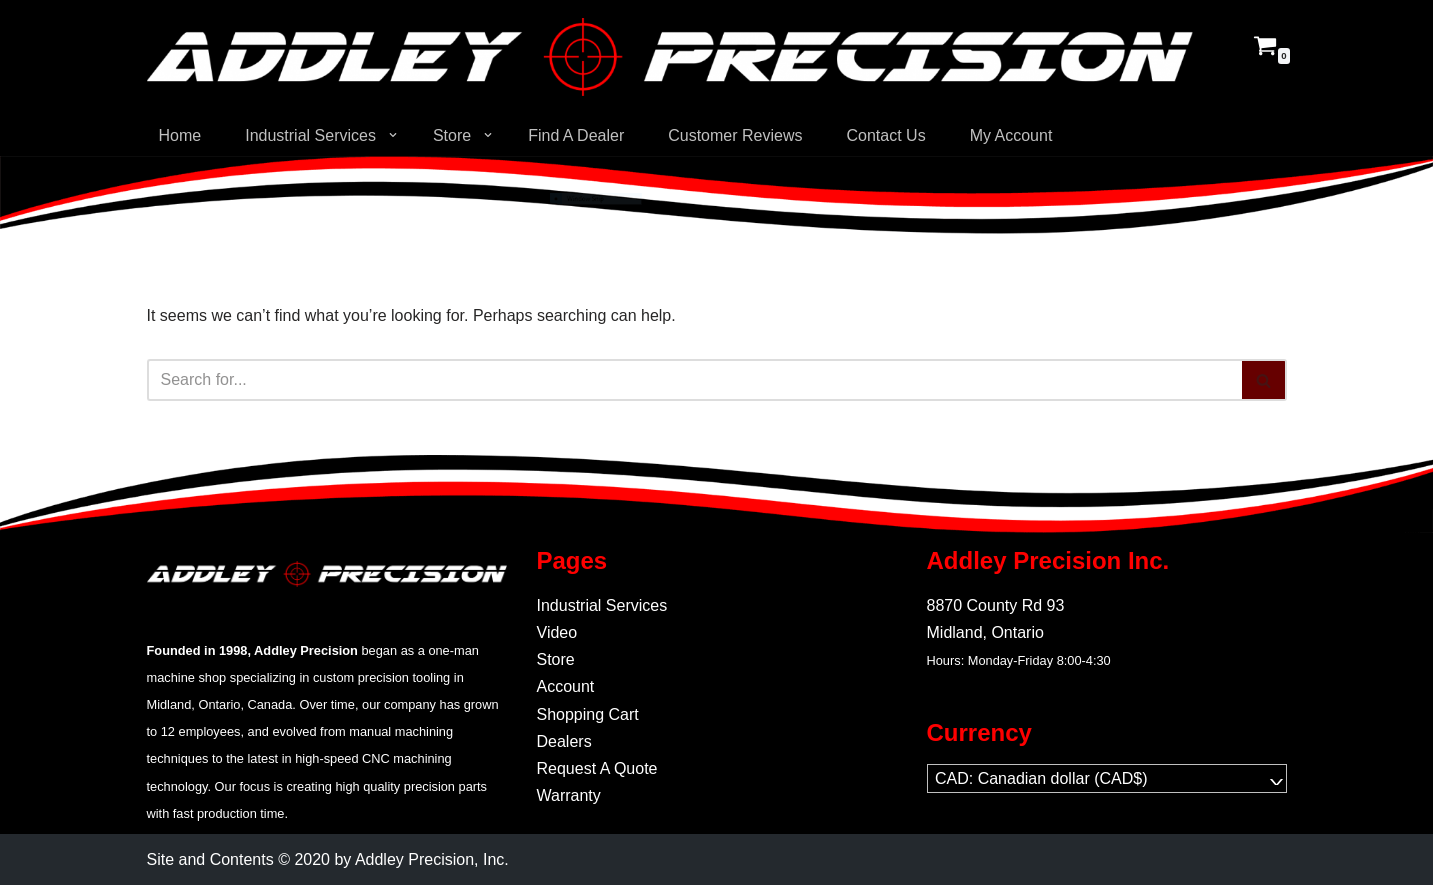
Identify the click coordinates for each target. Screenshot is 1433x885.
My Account (1011, 135)
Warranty (569, 795)
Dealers (564, 741)
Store (556, 659)
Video (557, 632)
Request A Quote (597, 768)
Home (180, 135)
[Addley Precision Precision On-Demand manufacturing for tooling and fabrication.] (670, 57)
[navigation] (1107, 778)
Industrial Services (602, 605)
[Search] (694, 380)
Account (566, 686)
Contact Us (885, 135)
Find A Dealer (576, 135)
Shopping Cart (588, 714)
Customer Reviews (735, 135)
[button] (393, 135)
